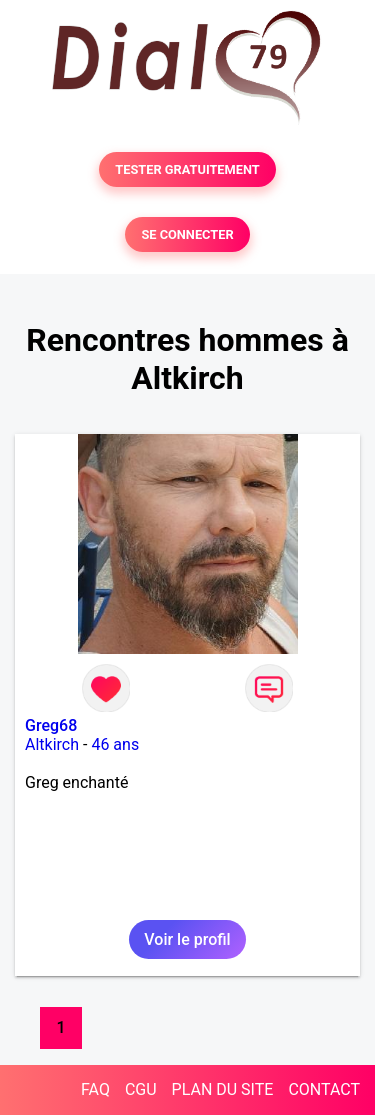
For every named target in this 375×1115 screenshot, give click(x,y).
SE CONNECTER (187, 234)
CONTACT (324, 1089)
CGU (141, 1089)
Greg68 (51, 725)
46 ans (115, 744)
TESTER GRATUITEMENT (187, 169)
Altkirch (52, 744)
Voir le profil (187, 939)
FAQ (95, 1089)
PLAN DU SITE (223, 1089)
